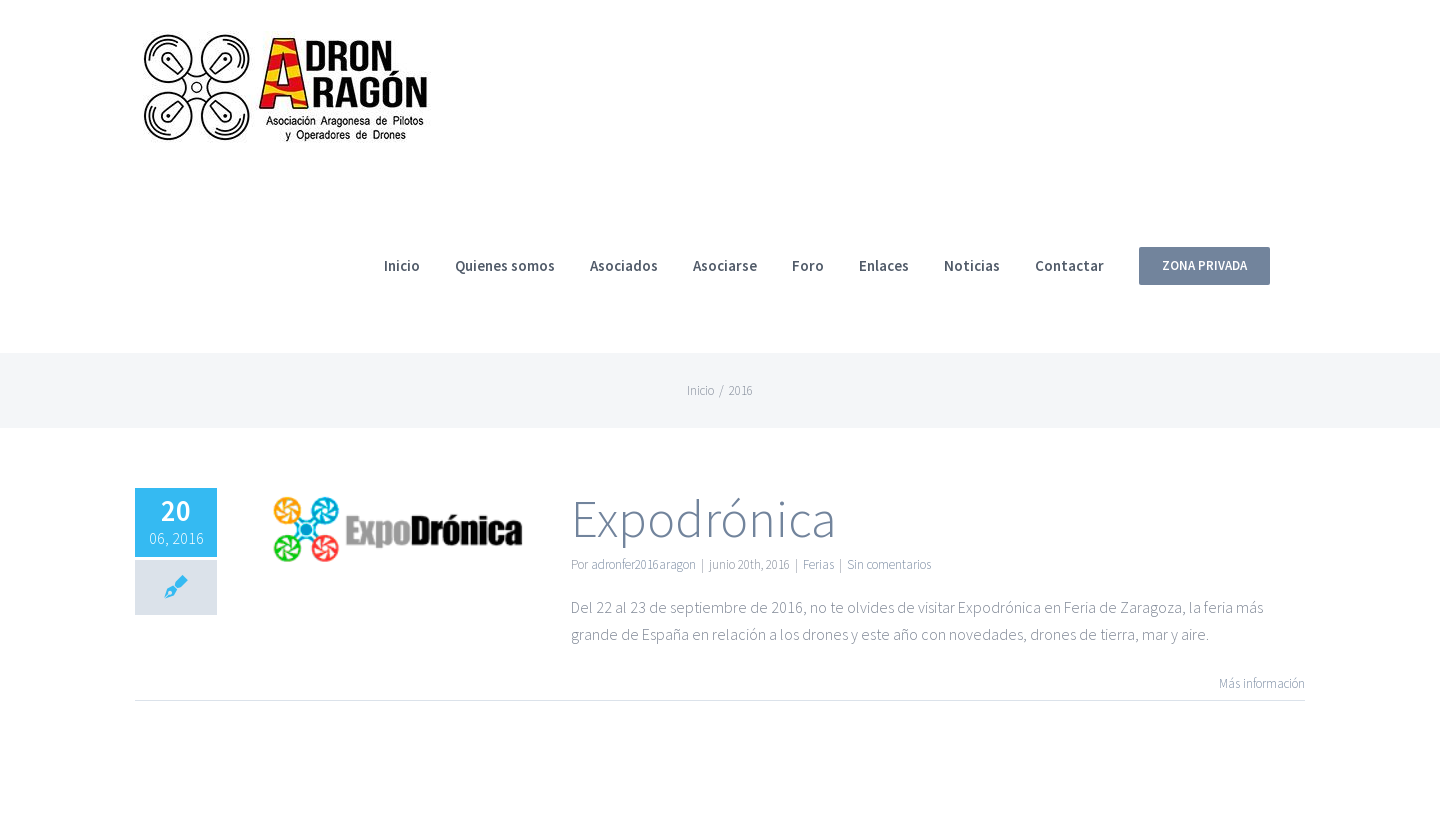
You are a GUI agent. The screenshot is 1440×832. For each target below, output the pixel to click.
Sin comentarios (889, 564)
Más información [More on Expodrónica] (1262, 683)
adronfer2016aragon (643, 564)
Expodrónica (704, 518)
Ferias (818, 564)
